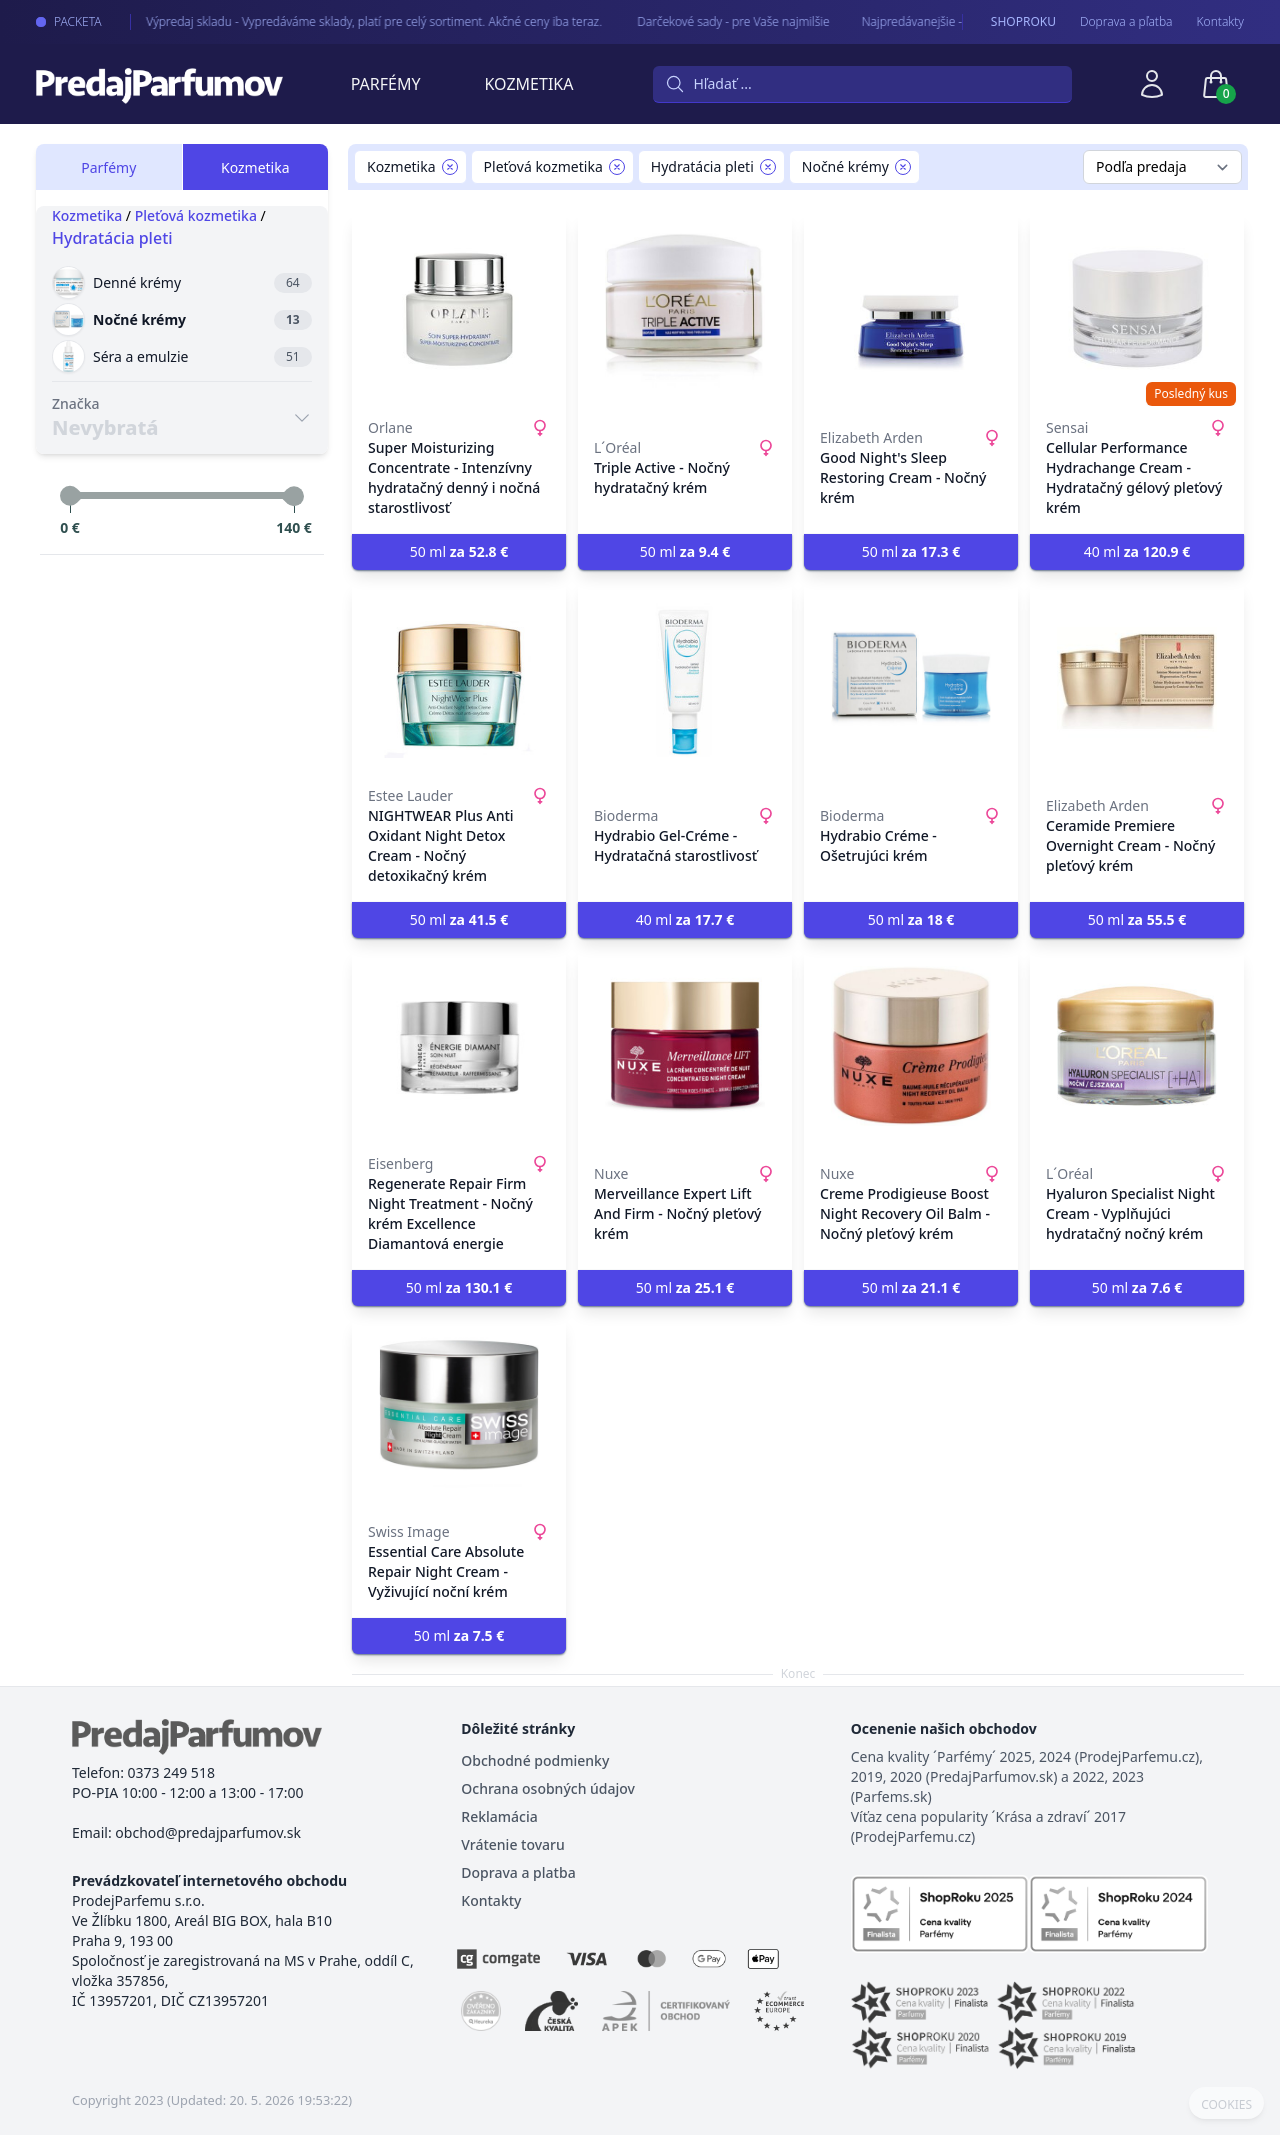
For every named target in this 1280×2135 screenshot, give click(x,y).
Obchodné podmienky (535, 1760)
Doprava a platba (518, 1872)
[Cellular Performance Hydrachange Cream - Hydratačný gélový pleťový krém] (1137, 310)
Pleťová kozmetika (196, 215)
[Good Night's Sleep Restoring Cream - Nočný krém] (911, 310)
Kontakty (1220, 22)
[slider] (70, 496)
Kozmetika (529, 84)
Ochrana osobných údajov (548, 1788)
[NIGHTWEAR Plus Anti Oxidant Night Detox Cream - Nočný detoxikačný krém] (459, 678)
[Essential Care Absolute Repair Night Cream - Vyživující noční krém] (459, 1414)
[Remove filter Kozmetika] (450, 167)
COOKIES (1226, 2105)
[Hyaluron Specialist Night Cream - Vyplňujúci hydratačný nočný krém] (1137, 1046)
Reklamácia (499, 1816)
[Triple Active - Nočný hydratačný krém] (685, 310)
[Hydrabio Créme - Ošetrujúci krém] (911, 678)
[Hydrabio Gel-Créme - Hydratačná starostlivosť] (685, 678)
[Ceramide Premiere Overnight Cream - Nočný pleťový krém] (1137, 678)
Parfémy (386, 84)
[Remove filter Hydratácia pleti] (768, 167)
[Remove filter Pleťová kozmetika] (617, 167)
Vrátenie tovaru (512, 1844)
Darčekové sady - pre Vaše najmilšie (717, 21)
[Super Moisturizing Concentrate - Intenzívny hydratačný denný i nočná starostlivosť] (459, 310)
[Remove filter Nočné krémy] (903, 167)
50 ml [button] (459, 551)
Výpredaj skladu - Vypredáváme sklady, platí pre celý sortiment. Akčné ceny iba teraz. (359, 21)
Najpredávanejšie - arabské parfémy (943, 21)
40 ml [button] (1137, 551)
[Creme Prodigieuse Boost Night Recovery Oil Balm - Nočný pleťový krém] (911, 1046)
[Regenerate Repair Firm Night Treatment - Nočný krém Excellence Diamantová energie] (459, 1046)
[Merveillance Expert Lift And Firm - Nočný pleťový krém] (685, 1046)
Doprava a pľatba (1126, 22)
